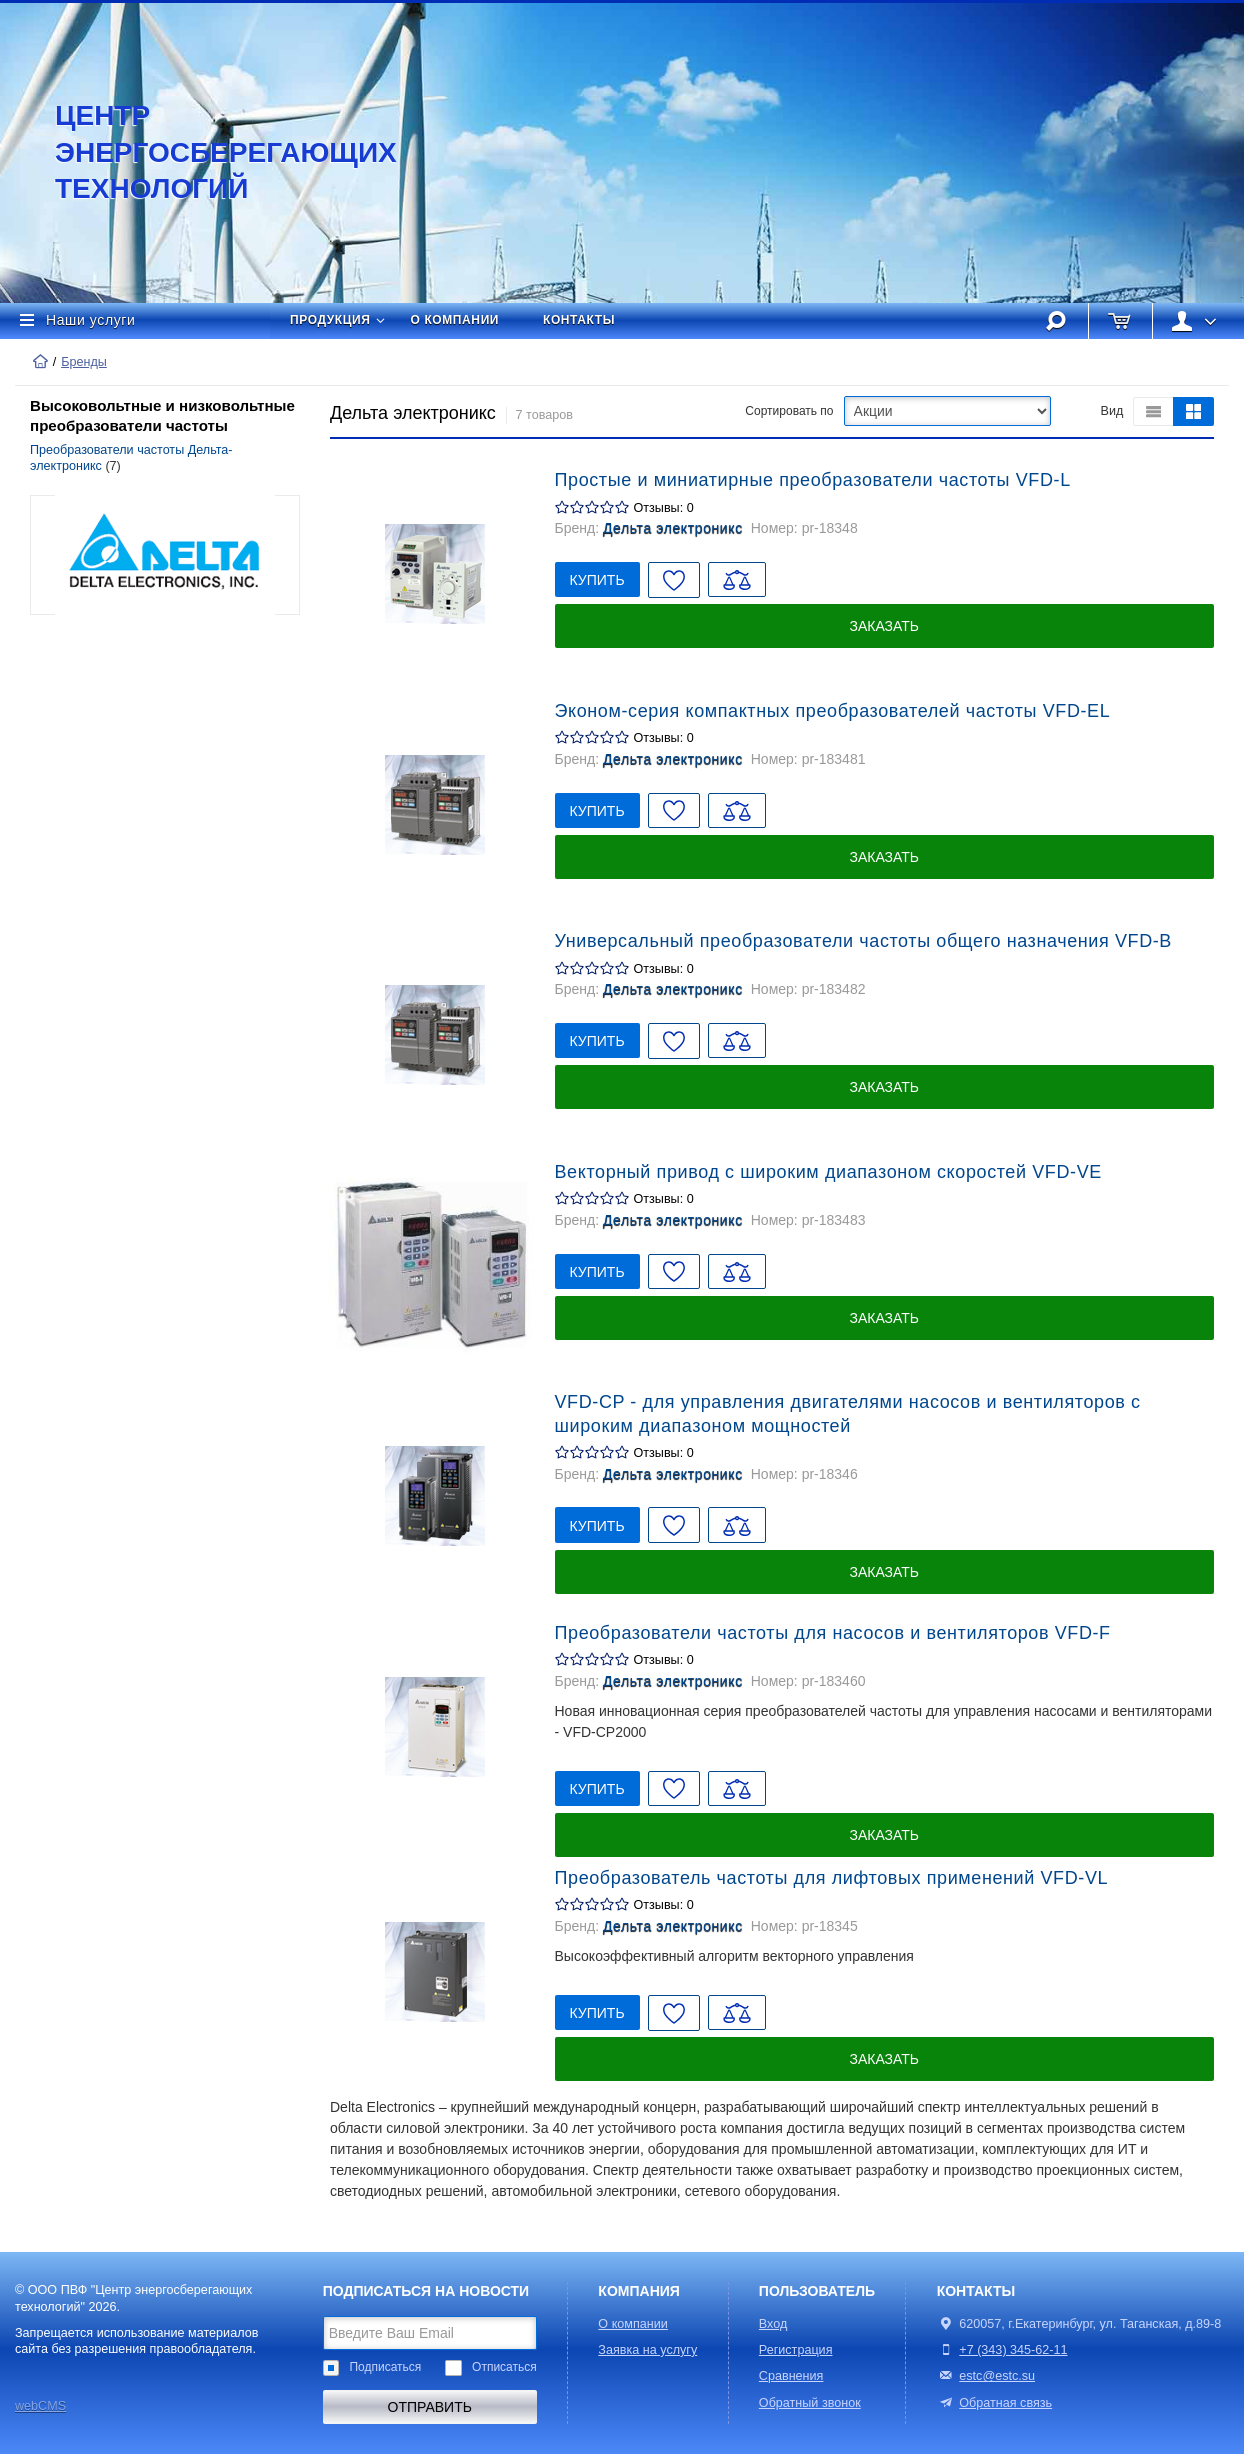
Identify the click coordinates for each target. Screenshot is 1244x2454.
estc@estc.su (997, 2376)
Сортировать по (789, 411)
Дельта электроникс (673, 528)
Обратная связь (994, 2403)
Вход (773, 2324)
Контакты (579, 320)
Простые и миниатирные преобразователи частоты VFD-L (813, 480)
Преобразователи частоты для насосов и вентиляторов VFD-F (833, 1633)
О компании (455, 320)
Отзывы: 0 (664, 508)
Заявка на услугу (647, 2350)
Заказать (884, 626)
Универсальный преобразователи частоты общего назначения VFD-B (863, 941)
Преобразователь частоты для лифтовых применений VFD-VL (832, 1878)
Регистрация (796, 2350)
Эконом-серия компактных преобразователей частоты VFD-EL (833, 711)
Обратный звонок (810, 2403)
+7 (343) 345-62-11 (1013, 2350)
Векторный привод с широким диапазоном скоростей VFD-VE (828, 1172)
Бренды (84, 362)
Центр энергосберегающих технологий (205, 152)
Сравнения (791, 2376)
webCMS (40, 2406)
